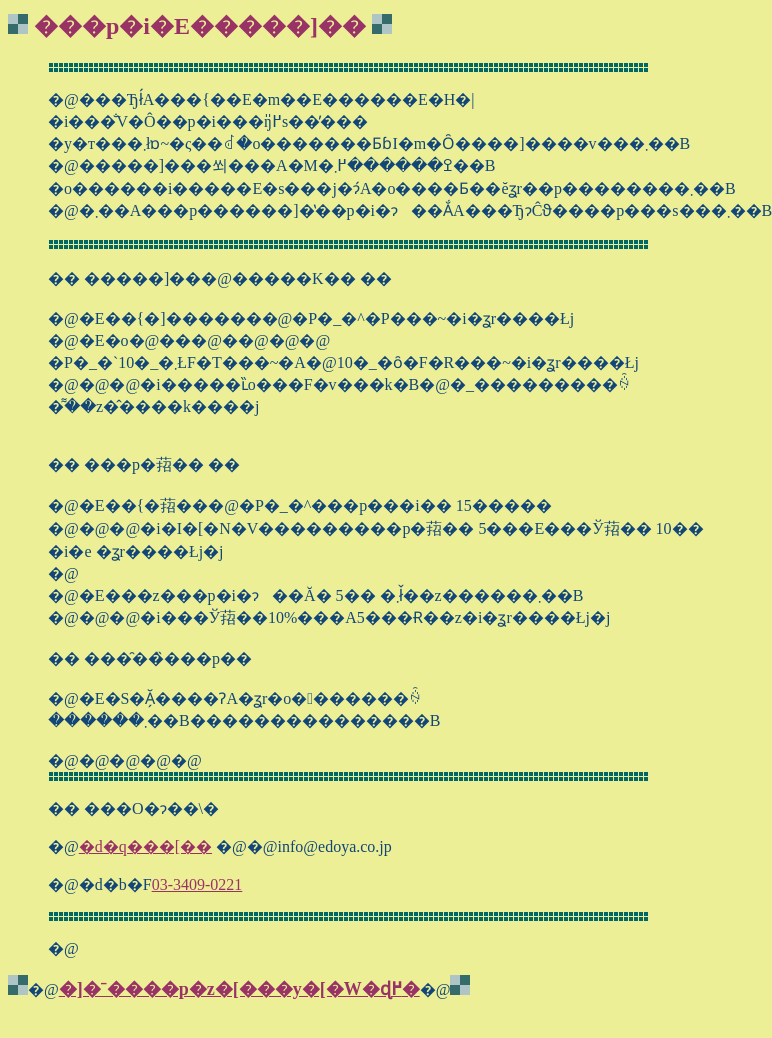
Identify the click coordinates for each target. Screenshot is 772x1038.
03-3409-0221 (197, 884)
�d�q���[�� (145, 846)
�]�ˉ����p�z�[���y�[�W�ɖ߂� (239, 989)
